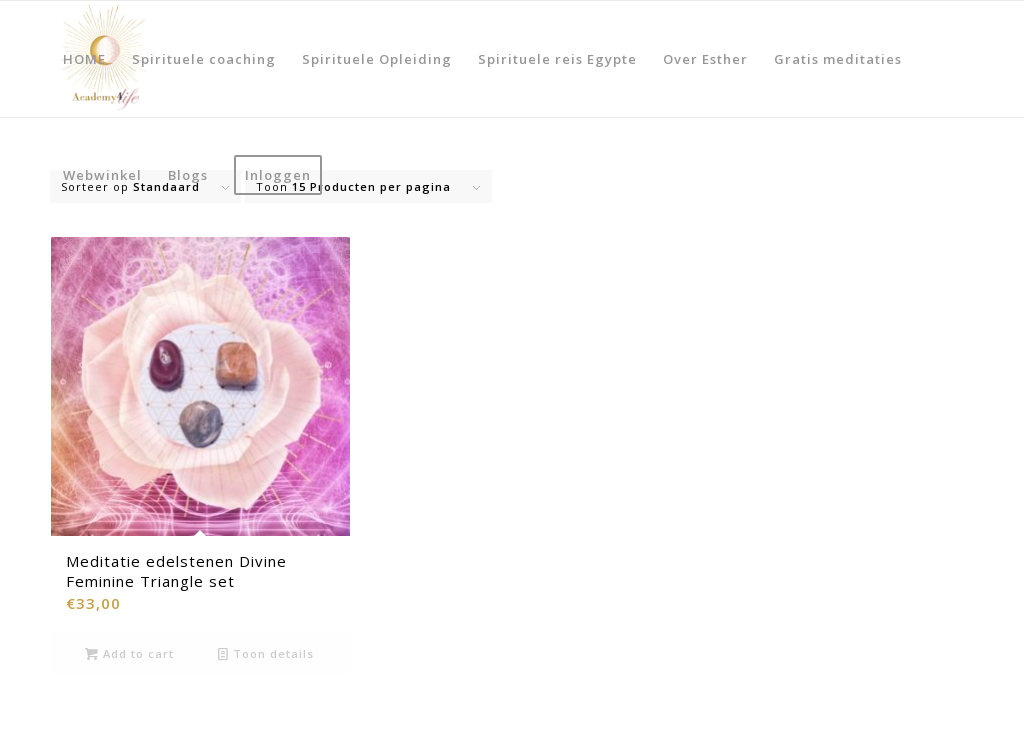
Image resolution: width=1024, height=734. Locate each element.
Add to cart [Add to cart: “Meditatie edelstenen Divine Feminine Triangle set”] (129, 653)
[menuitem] (84, 59)
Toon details (266, 653)
